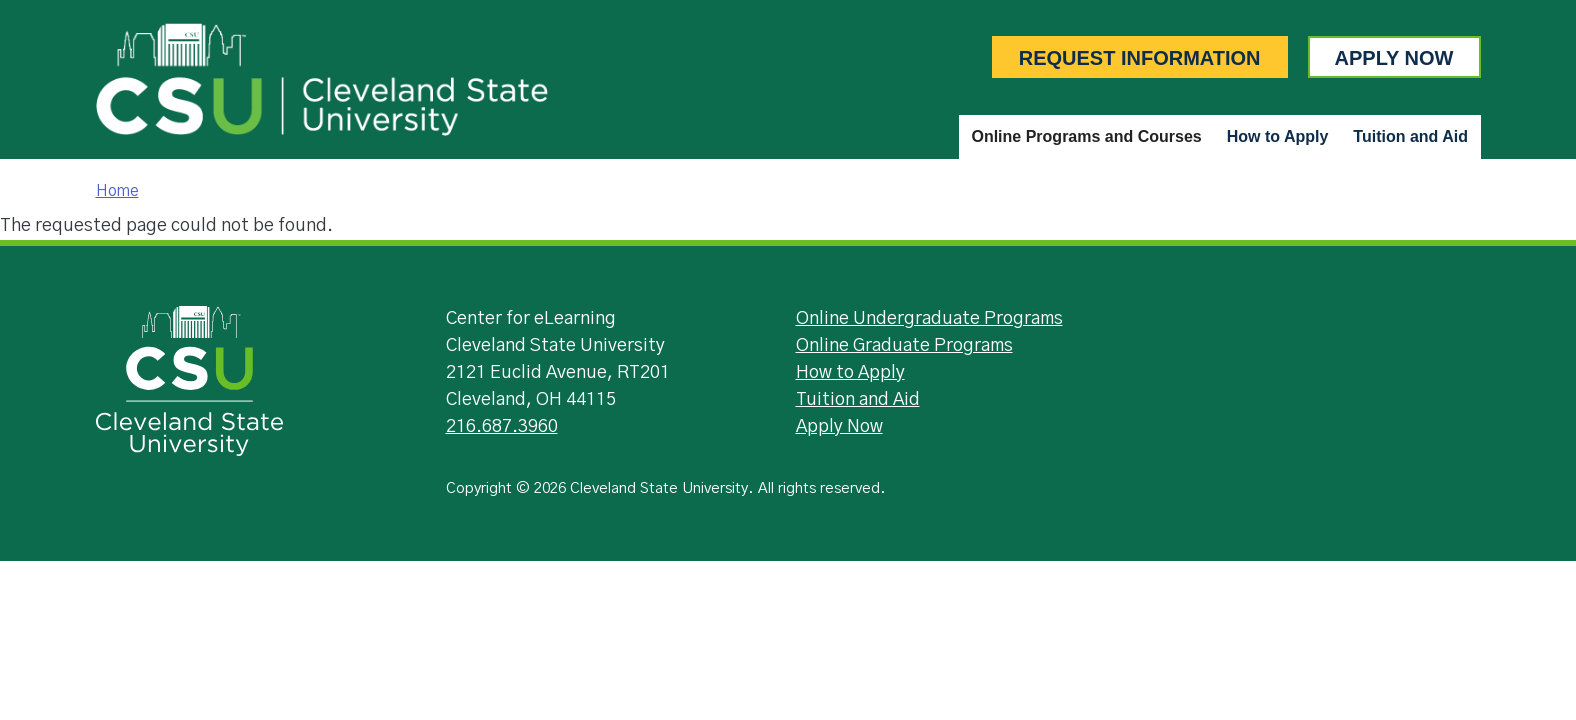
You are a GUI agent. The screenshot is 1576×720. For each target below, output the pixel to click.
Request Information (1140, 58)
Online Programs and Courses (1086, 136)
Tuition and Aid (1410, 136)
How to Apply (1278, 136)
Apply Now (1394, 58)
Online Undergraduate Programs (929, 319)
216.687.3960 (502, 427)
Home (117, 191)
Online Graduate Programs (904, 346)
